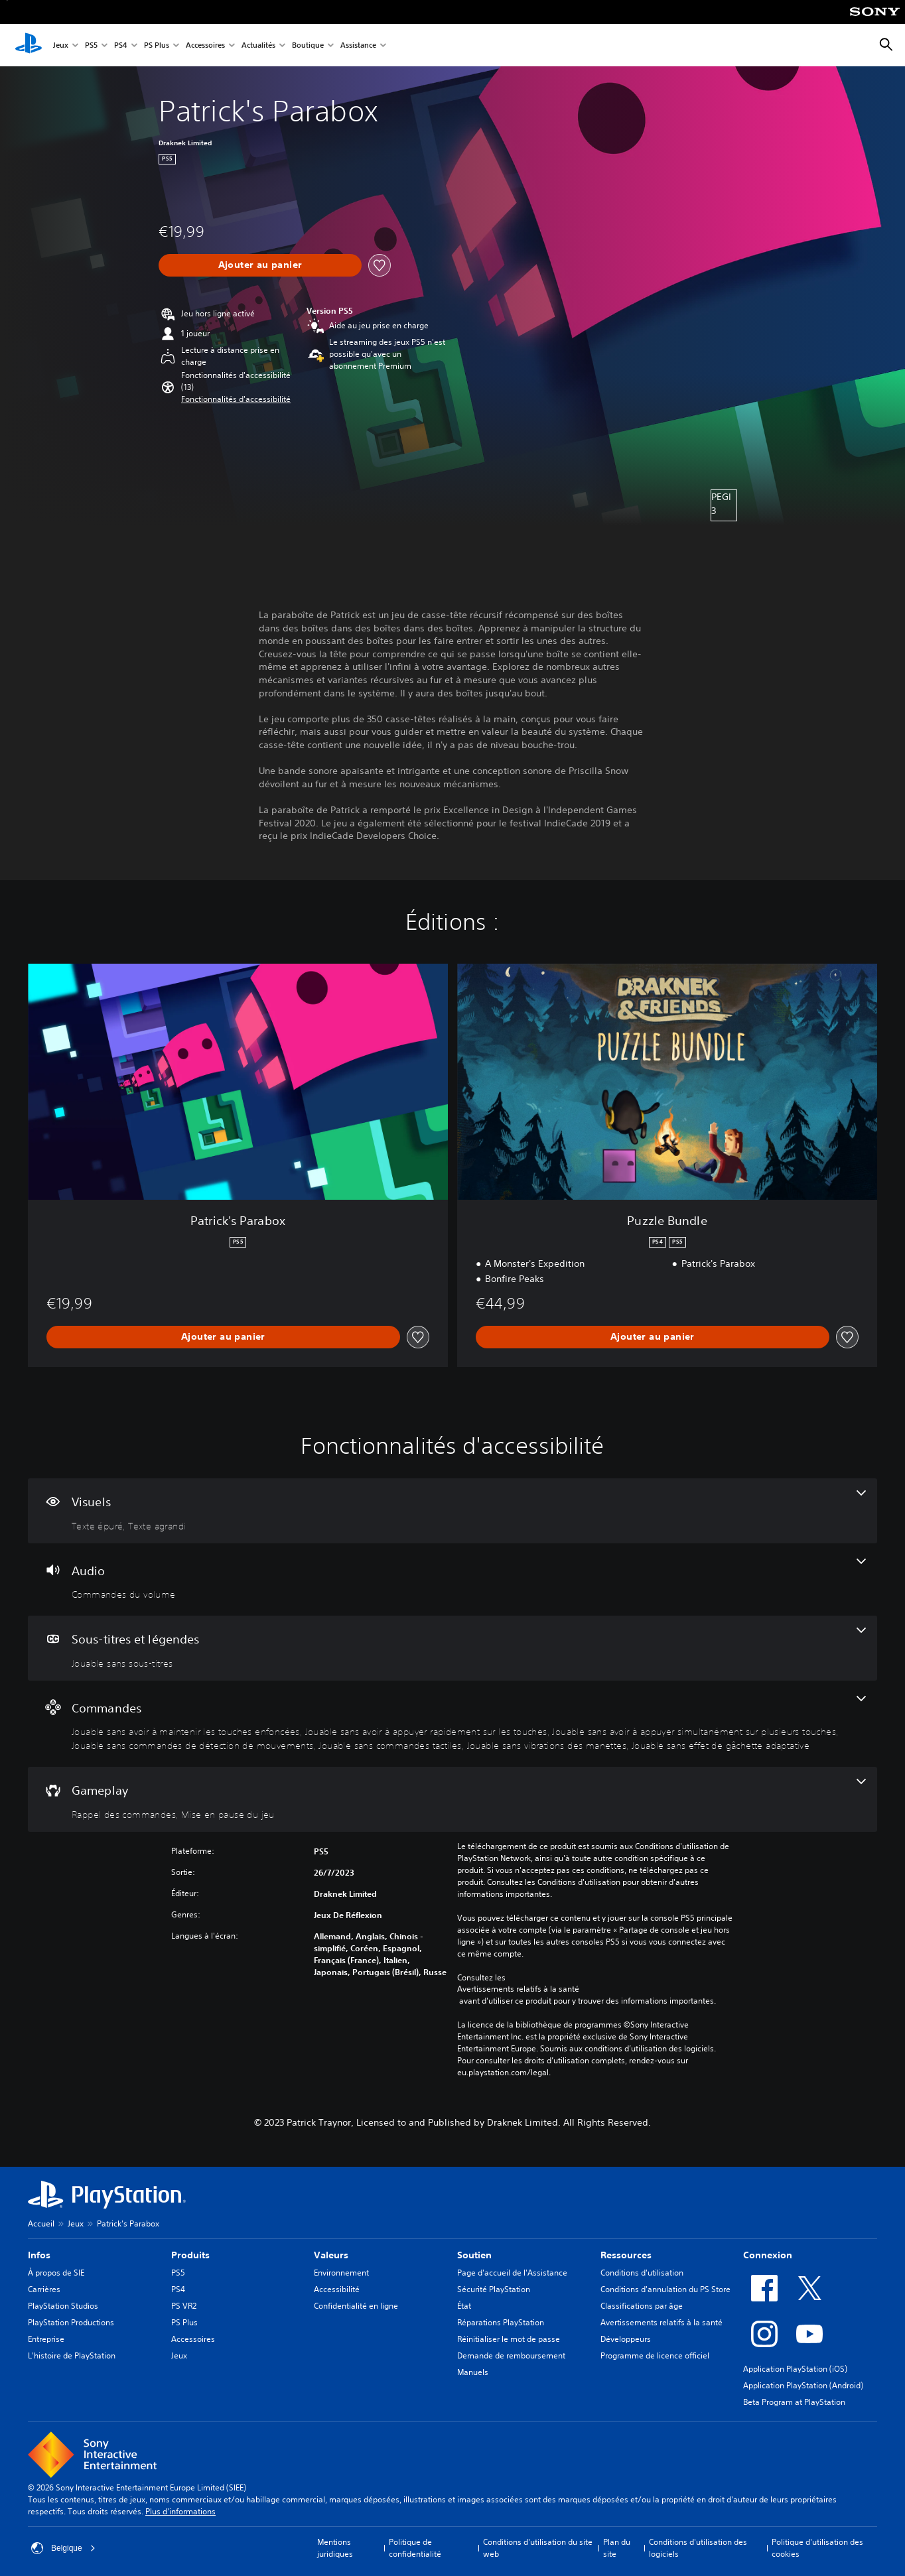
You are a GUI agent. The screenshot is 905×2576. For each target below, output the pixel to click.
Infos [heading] (39, 2255)
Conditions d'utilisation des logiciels (698, 2547)
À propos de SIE (56, 2272)
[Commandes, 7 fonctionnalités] (452, 1724)
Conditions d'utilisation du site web (537, 2547)
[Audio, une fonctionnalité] (452, 1579)
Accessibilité (337, 2289)
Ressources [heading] (626, 2255)
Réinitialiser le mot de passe (508, 2339)
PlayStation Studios (63, 2305)
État (464, 2305)
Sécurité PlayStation (493, 2289)
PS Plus (156, 45)
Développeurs (625, 2339)
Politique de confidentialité (415, 2547)
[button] (236, 399)
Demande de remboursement (511, 2355)
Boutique (308, 45)
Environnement (341, 2272)
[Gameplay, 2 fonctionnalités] (452, 1799)
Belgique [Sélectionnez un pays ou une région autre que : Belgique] (63, 2548)
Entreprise (46, 2339)
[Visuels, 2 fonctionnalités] (452, 1510)
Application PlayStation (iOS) (795, 2368)
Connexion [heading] (767, 2255)
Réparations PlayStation (500, 2322)
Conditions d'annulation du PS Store (665, 2289)
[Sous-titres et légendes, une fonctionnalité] (452, 1648)
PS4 (120, 45)
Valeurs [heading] (331, 2255)
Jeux (60, 45)
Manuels (472, 2372)
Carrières (44, 2289)
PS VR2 (183, 2305)
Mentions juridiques (335, 2547)
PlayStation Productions (71, 2322)
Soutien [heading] (474, 2255)
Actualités (258, 45)
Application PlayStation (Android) (803, 2385)
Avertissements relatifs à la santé (518, 1989)
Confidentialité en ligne (356, 2305)
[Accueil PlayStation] (28, 45)
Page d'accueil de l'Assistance (512, 2272)
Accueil (41, 2223)
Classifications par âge (641, 2305)
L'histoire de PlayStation (71, 2355)
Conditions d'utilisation (641, 2272)
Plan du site (616, 2547)
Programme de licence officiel (654, 2355)
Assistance (358, 45)
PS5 (91, 45)
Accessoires (205, 45)
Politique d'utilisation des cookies (817, 2547)
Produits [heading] (190, 2255)
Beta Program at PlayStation (794, 2402)
